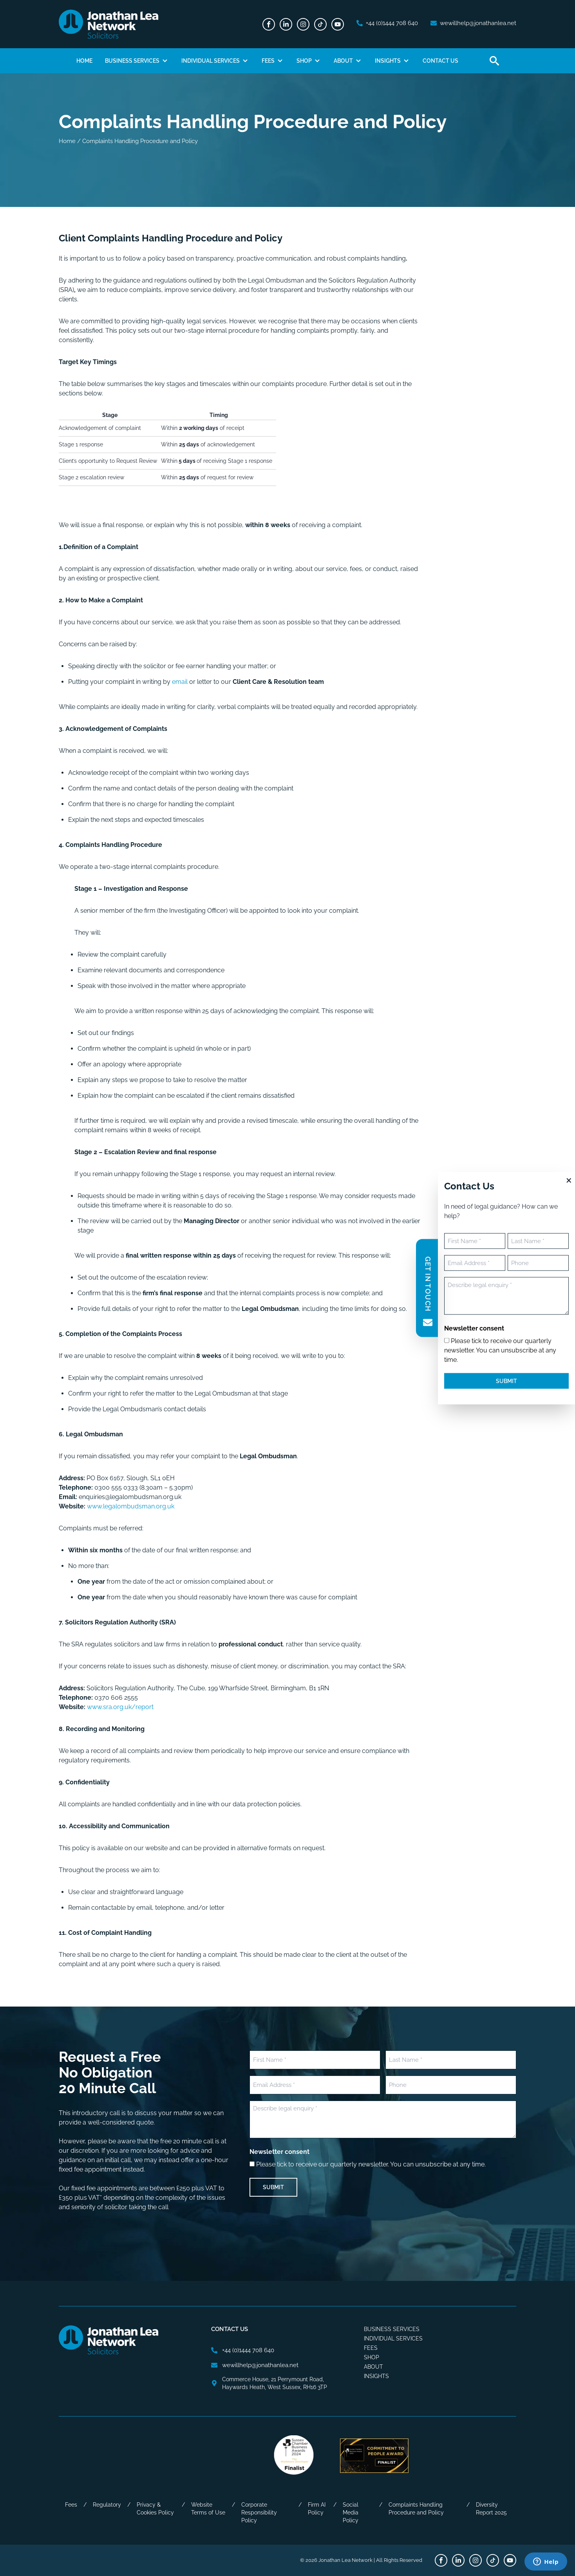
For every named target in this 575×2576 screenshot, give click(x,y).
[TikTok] (320, 24)
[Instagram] (303, 24)
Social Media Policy (350, 2512)
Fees (268, 61)
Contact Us (440, 61)
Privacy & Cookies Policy (155, 2509)
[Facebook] (268, 24)
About (343, 61)
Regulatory (107, 2505)
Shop (304, 61)
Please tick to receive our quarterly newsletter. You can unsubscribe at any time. (371, 2164)
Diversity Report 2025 (491, 2509)
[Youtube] (337, 24)
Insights (388, 61)
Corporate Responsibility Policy (259, 2512)
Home (84, 61)
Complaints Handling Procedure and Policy (416, 2509)
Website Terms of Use (208, 2509)
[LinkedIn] (286, 24)
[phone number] (387, 23)
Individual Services (210, 61)
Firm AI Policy (316, 2509)
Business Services (132, 61)
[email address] (473, 23)
